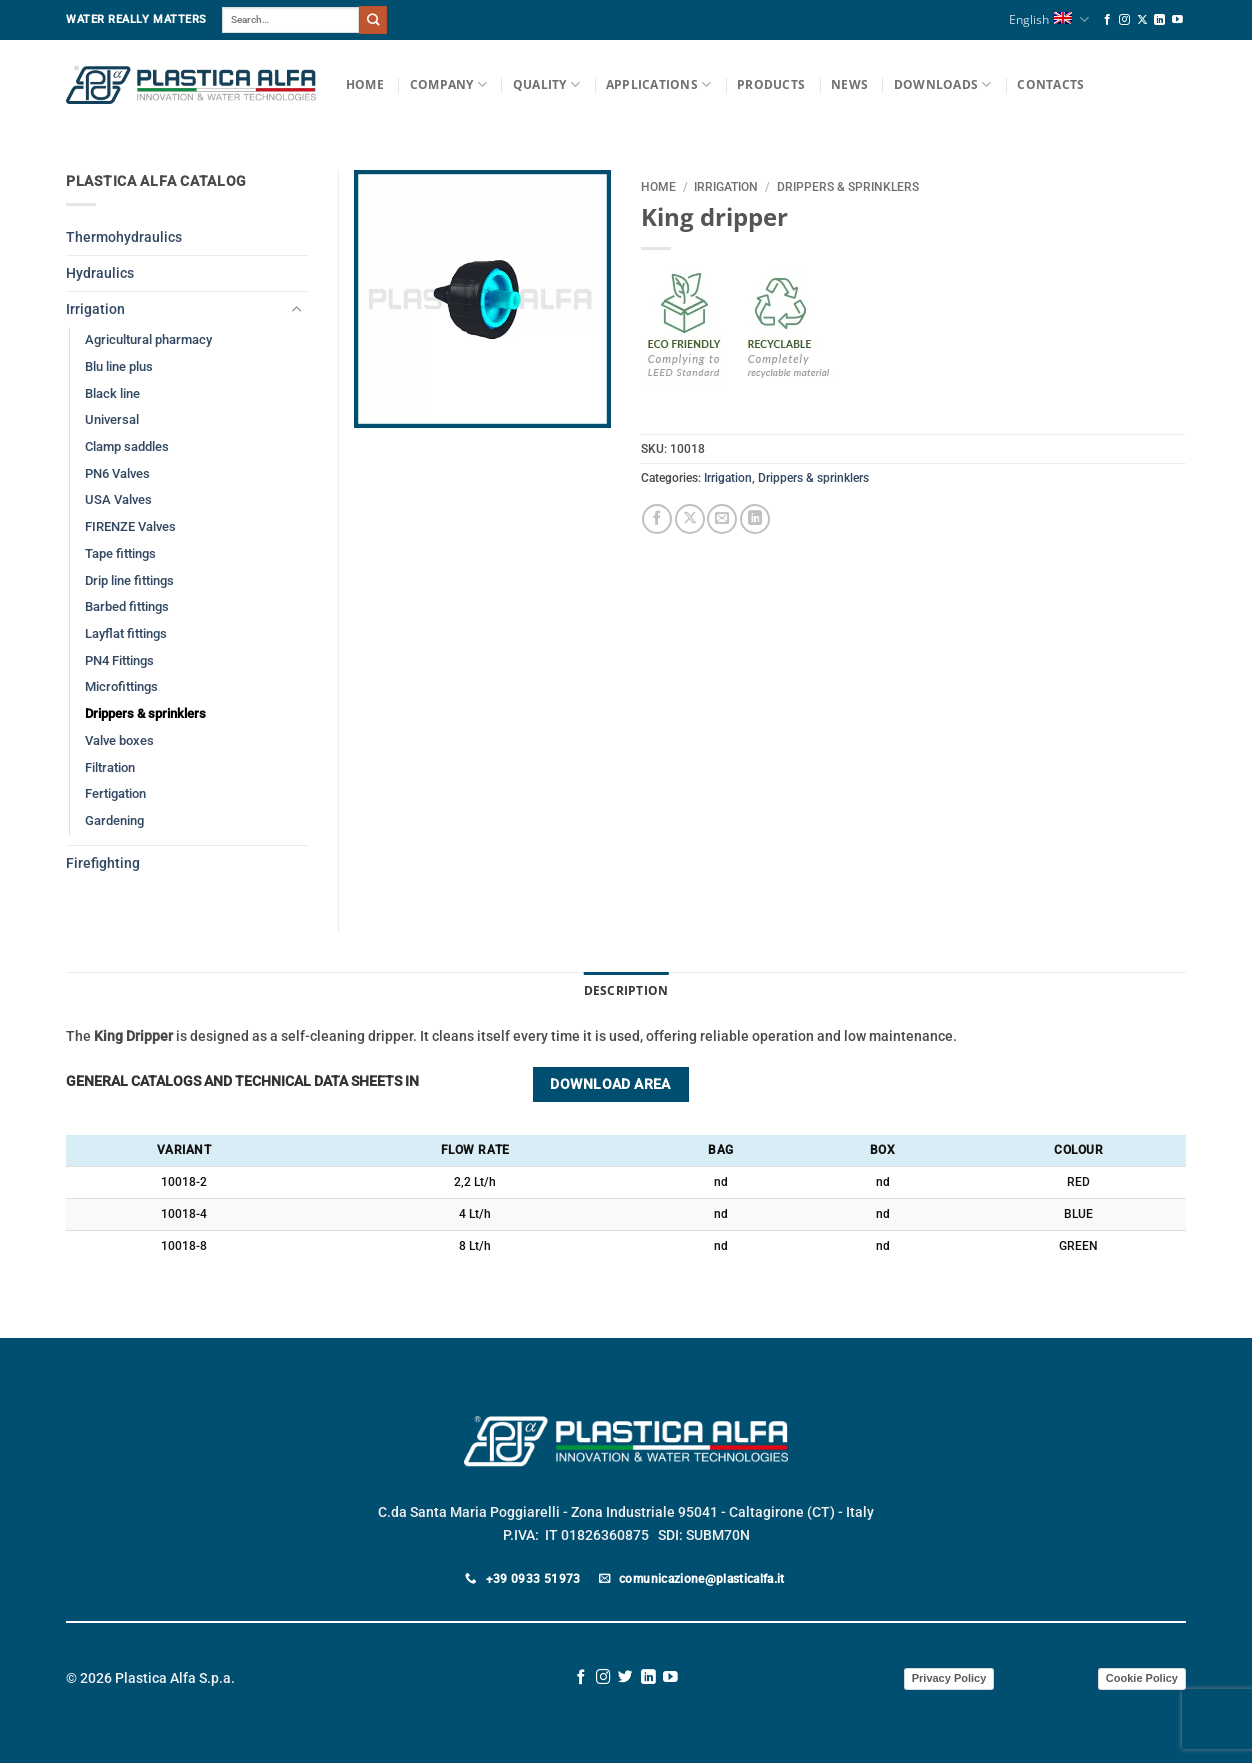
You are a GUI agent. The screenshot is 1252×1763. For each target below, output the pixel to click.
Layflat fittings (126, 633)
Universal (112, 419)
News (849, 84)
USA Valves (118, 499)
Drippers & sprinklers (848, 187)
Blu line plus (119, 366)
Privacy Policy (949, 1678)
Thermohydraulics (124, 237)
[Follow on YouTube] (1177, 20)
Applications (658, 84)
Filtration (110, 767)
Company (448, 84)
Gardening (114, 820)
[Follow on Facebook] (1107, 20)
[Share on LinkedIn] (755, 519)
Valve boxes (119, 740)
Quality (546, 84)
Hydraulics (100, 273)
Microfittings (121, 686)
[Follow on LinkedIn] (1159, 20)
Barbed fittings (127, 606)
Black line (112, 393)
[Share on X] (690, 519)
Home (365, 84)
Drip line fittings (129, 580)
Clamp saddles (127, 446)
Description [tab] (626, 990)
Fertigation (115, 793)
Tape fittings (120, 553)
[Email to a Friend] (722, 519)
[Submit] (373, 19)
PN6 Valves (117, 473)
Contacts (1050, 84)
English (1048, 19)
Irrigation (726, 187)
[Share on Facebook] (657, 519)
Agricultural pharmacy (148, 339)
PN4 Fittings (119, 660)
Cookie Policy (1142, 1678)
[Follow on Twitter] (625, 1678)
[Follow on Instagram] (1124, 20)
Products (771, 84)
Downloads (943, 84)
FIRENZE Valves (130, 526)
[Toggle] (296, 310)
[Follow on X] (1142, 20)
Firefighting (103, 863)
